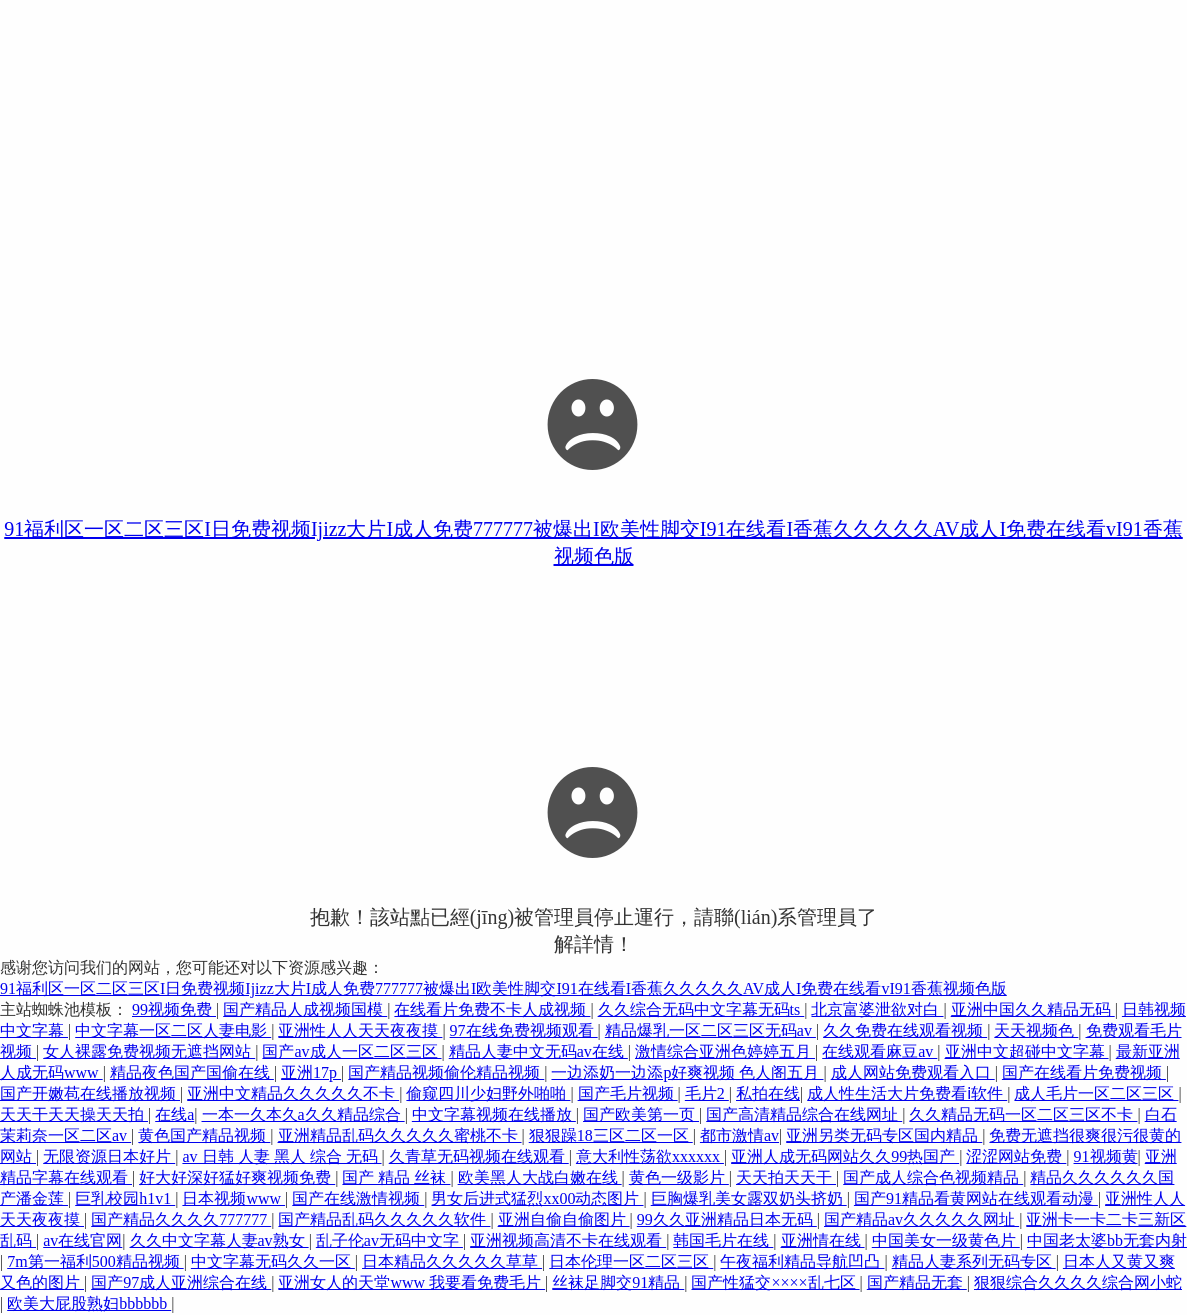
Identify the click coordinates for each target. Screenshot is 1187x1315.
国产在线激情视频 (358, 1198)
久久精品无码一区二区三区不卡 (1023, 1114)
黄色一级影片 (679, 1177)
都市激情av (739, 1135)
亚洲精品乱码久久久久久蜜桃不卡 (400, 1135)
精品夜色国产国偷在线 (192, 1072)
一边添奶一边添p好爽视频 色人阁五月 (687, 1072)
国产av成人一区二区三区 (351, 1051)
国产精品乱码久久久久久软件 (384, 1219)
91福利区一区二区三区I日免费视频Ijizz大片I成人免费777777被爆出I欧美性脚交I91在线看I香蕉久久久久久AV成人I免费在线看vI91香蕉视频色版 (503, 988)
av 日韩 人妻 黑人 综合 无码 (281, 1156)
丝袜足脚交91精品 (618, 1282)
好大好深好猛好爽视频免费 (237, 1177)
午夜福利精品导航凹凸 (802, 1261)
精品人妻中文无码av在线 (538, 1051)
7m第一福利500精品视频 (95, 1261)
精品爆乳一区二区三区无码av (710, 1030)
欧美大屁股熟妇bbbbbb (89, 1303)
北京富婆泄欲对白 (877, 1009)
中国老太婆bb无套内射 (1107, 1240)
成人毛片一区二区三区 (1096, 1093)
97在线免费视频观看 (524, 1030)
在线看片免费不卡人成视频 (492, 1009)
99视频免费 (174, 1009)
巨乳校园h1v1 (125, 1198)
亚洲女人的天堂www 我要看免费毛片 (411, 1282)
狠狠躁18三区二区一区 (611, 1135)
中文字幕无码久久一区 (273, 1261)
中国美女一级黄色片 (946, 1240)
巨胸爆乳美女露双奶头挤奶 (749, 1198)
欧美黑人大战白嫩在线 (540, 1177)
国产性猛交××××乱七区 (775, 1282)
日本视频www (233, 1198)
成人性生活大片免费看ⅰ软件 (907, 1093)
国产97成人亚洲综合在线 (181, 1282)
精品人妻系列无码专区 (974, 1261)
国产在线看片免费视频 (1084, 1072)
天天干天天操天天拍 (74, 1114)
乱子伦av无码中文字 (389, 1240)
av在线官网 (82, 1240)
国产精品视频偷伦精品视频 (446, 1072)
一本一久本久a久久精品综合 (303, 1114)
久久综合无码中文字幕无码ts (701, 1009)
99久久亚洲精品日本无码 (727, 1219)
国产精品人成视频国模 (305, 1009)
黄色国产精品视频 (204, 1135)
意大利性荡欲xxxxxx (650, 1156)
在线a (174, 1114)
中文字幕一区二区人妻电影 (173, 1030)
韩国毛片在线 (723, 1240)
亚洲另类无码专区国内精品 (884, 1135)
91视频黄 (1106, 1156)
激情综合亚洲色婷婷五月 (725, 1051)
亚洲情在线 (823, 1240)
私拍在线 (768, 1093)
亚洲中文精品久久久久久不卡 (293, 1093)
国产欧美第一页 (641, 1114)
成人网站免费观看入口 (913, 1072)
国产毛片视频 (628, 1093)
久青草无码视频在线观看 (479, 1156)
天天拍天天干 (786, 1177)
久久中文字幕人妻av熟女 (219, 1240)
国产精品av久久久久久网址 (921, 1219)
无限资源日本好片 (109, 1156)
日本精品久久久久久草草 (452, 1261)
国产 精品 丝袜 (396, 1177)
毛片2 (707, 1093)
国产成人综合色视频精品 (933, 1177)
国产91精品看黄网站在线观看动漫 (976, 1198)
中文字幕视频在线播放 (494, 1114)
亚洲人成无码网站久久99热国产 (845, 1156)
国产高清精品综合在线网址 (804, 1114)
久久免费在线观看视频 (905, 1030)
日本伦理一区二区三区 (631, 1261)
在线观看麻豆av (879, 1051)
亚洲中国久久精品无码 (1033, 1009)
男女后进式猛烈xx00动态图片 (537, 1198)
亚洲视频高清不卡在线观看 (568, 1240)
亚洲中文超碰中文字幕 (1027, 1051)
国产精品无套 (917, 1282)
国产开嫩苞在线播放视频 (90, 1093)
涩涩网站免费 (1016, 1156)
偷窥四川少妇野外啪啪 (488, 1093)
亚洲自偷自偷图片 (564, 1219)
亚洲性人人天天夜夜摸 (360, 1030)
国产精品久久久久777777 (181, 1219)
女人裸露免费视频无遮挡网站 (149, 1051)
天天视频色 (1036, 1030)
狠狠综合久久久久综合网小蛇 (1078, 1282)
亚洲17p (311, 1072)
